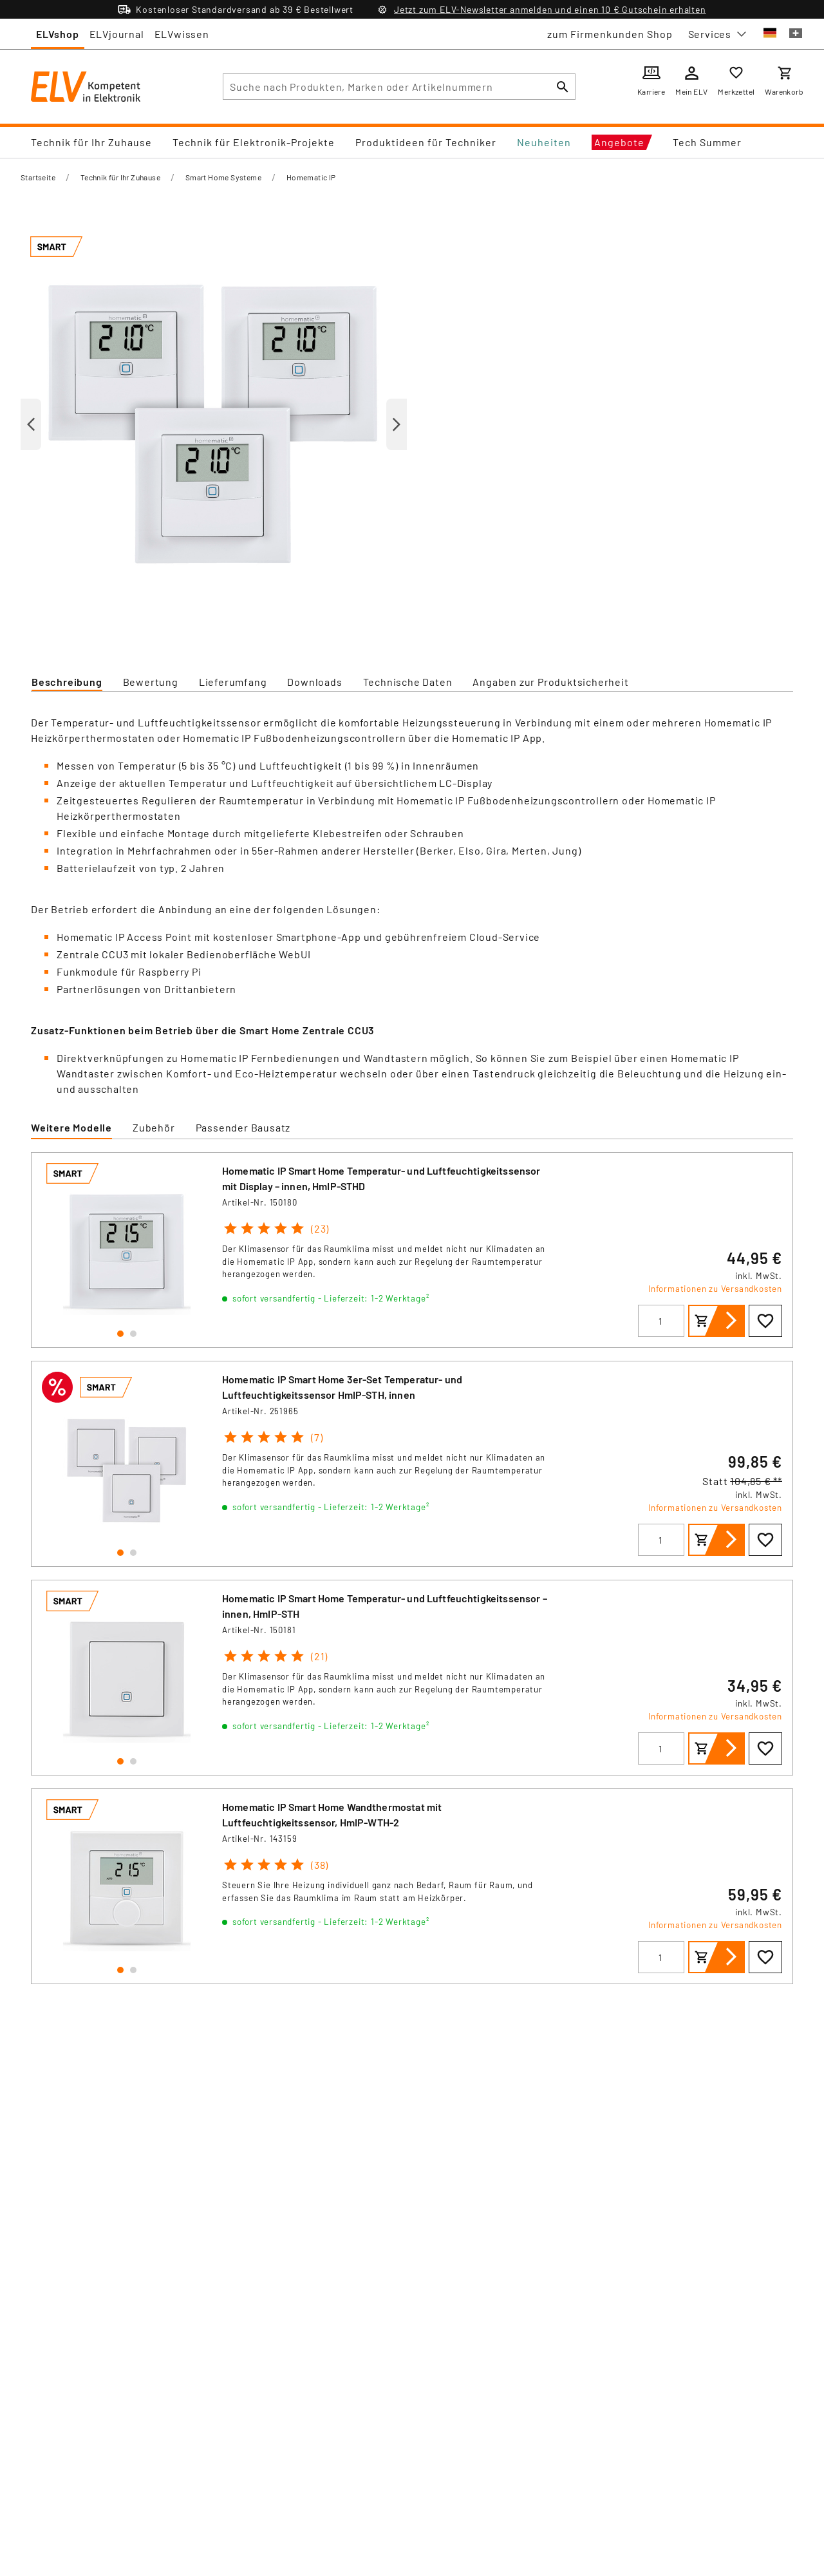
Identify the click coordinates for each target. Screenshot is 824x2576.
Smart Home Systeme (223, 177)
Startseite (38, 177)
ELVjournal (116, 34)
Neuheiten (544, 142)
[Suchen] (562, 86)
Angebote (619, 142)
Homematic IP (311, 177)
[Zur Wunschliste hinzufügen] (765, 1321)
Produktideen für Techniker (425, 142)
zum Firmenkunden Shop (610, 34)
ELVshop (57, 34)
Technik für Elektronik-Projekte (254, 142)
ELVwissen (181, 34)
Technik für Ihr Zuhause (91, 142)
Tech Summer (707, 142)
